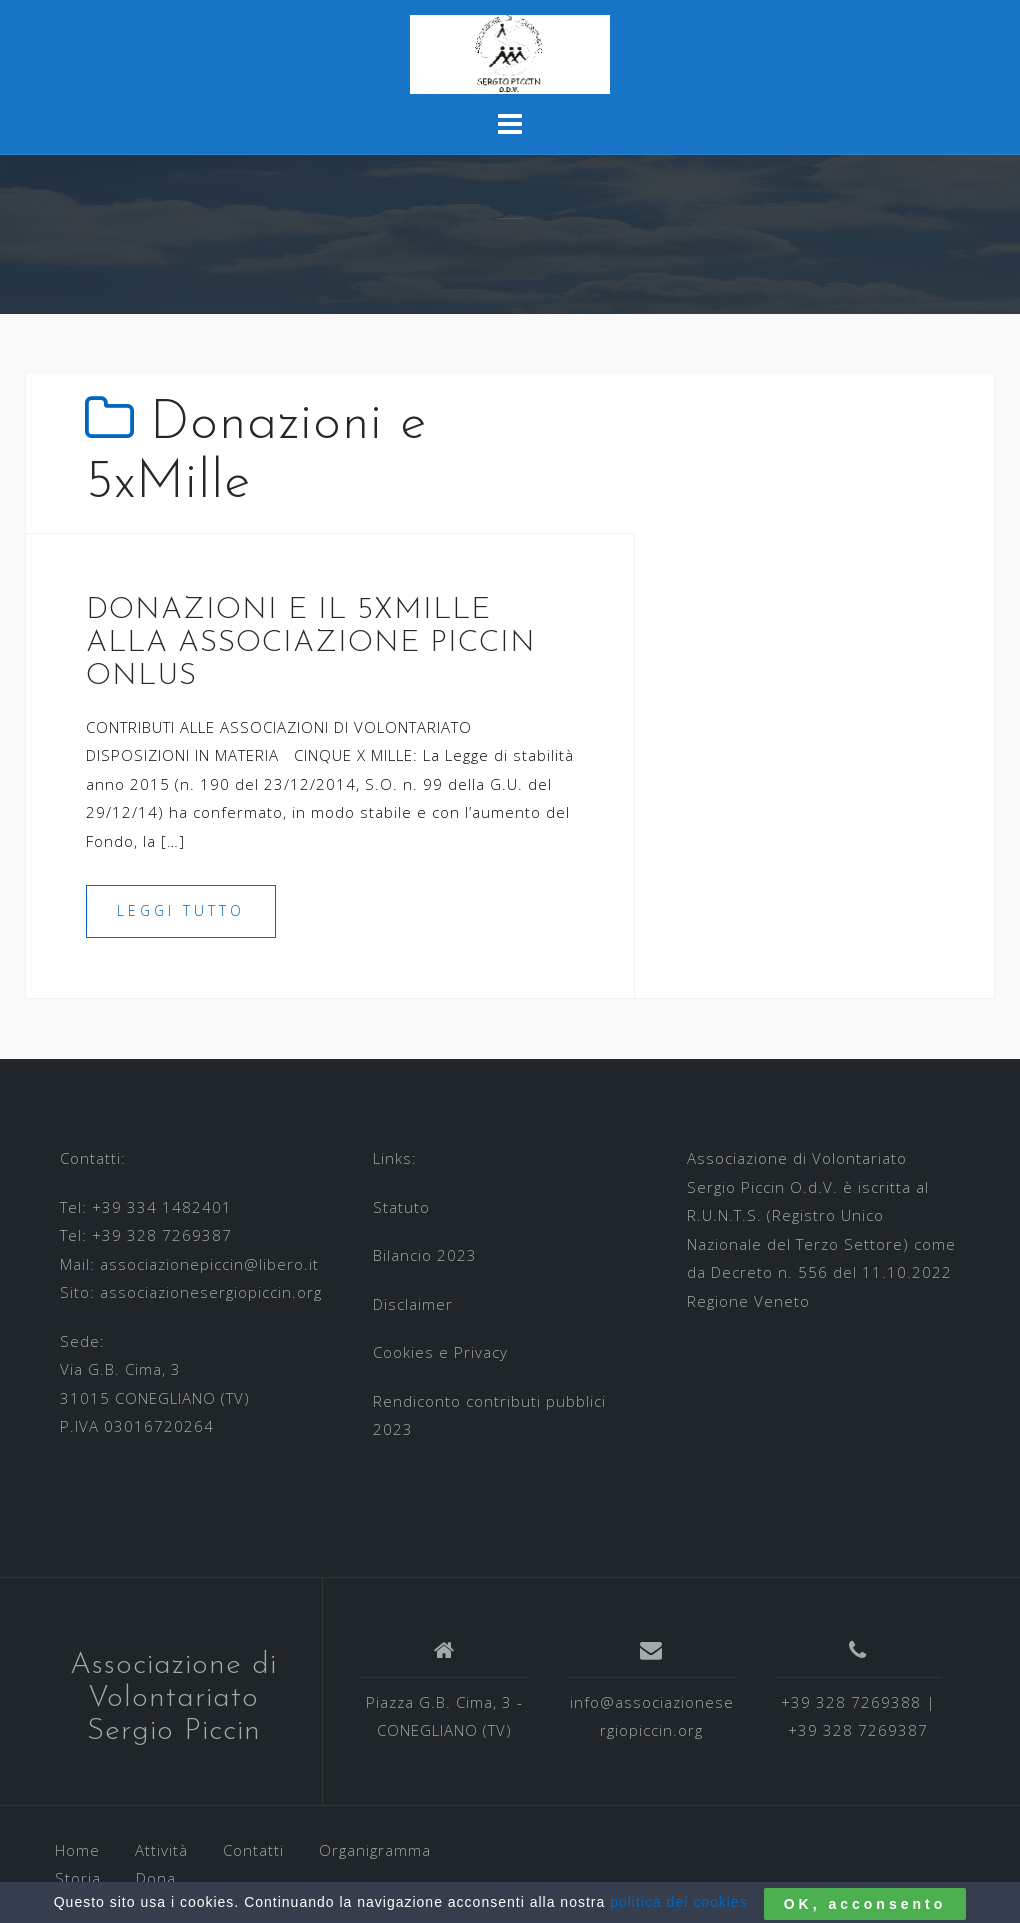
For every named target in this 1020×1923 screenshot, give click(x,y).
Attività (161, 1850)
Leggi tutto (181, 910)
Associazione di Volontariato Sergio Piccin (173, 1698)
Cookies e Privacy (440, 1352)
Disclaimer (413, 1304)
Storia (78, 1878)
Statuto (401, 1207)
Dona (156, 1878)
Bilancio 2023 (425, 1255)
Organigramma (375, 1850)
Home (77, 1850)
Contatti (253, 1850)
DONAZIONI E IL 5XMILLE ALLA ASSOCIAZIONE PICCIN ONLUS (311, 643)
